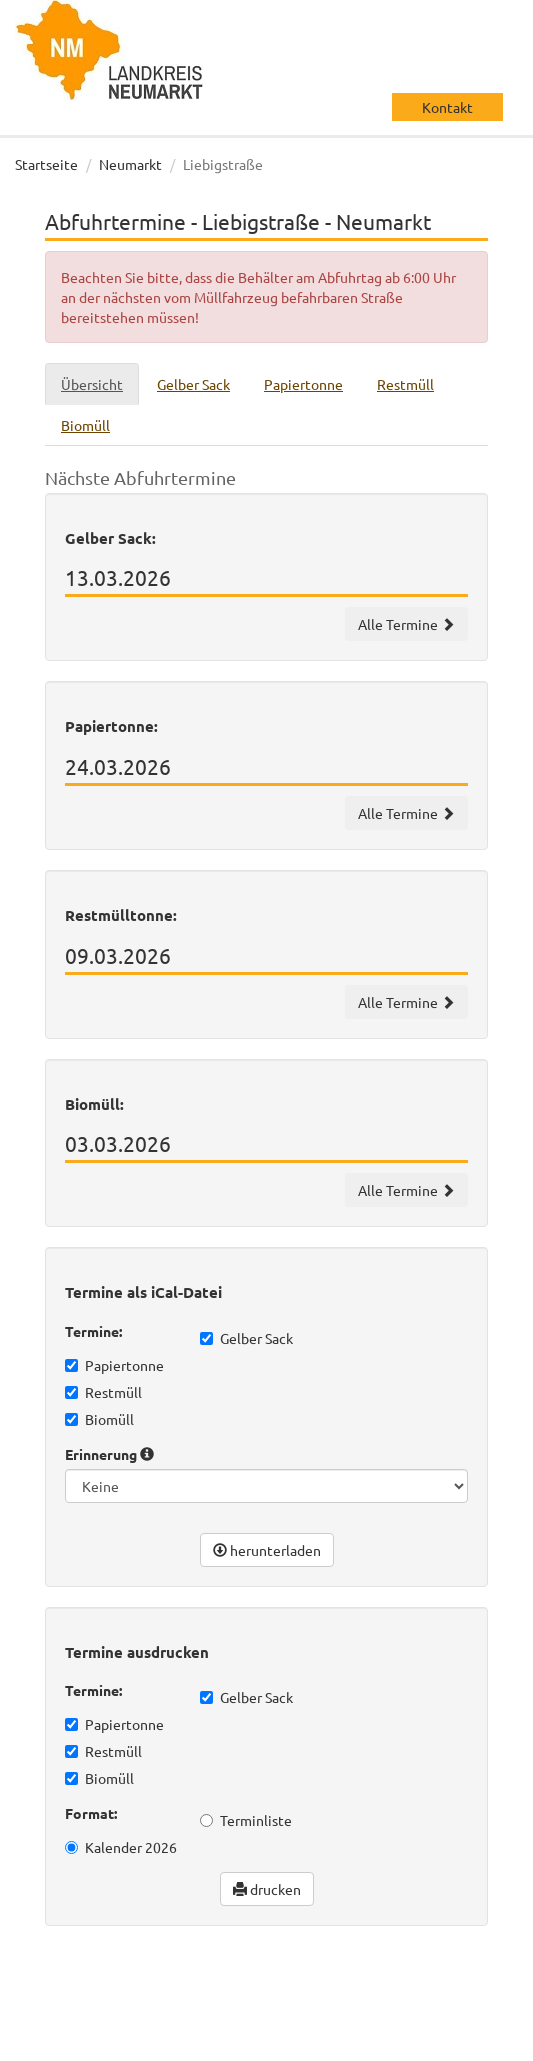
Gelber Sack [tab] (193, 384)
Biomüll (99, 1419)
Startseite (46, 164)
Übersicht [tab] (92, 384)
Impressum (171, 2041)
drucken (267, 1889)
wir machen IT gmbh (193, 2001)
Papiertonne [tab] (303, 384)
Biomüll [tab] (85, 425)
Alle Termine (406, 624)
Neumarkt (130, 164)
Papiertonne (114, 1365)
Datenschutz (75, 2041)
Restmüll (103, 1392)
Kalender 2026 (121, 1847)
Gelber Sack (246, 1338)
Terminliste (246, 1820)
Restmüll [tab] (405, 384)
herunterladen (267, 1550)
